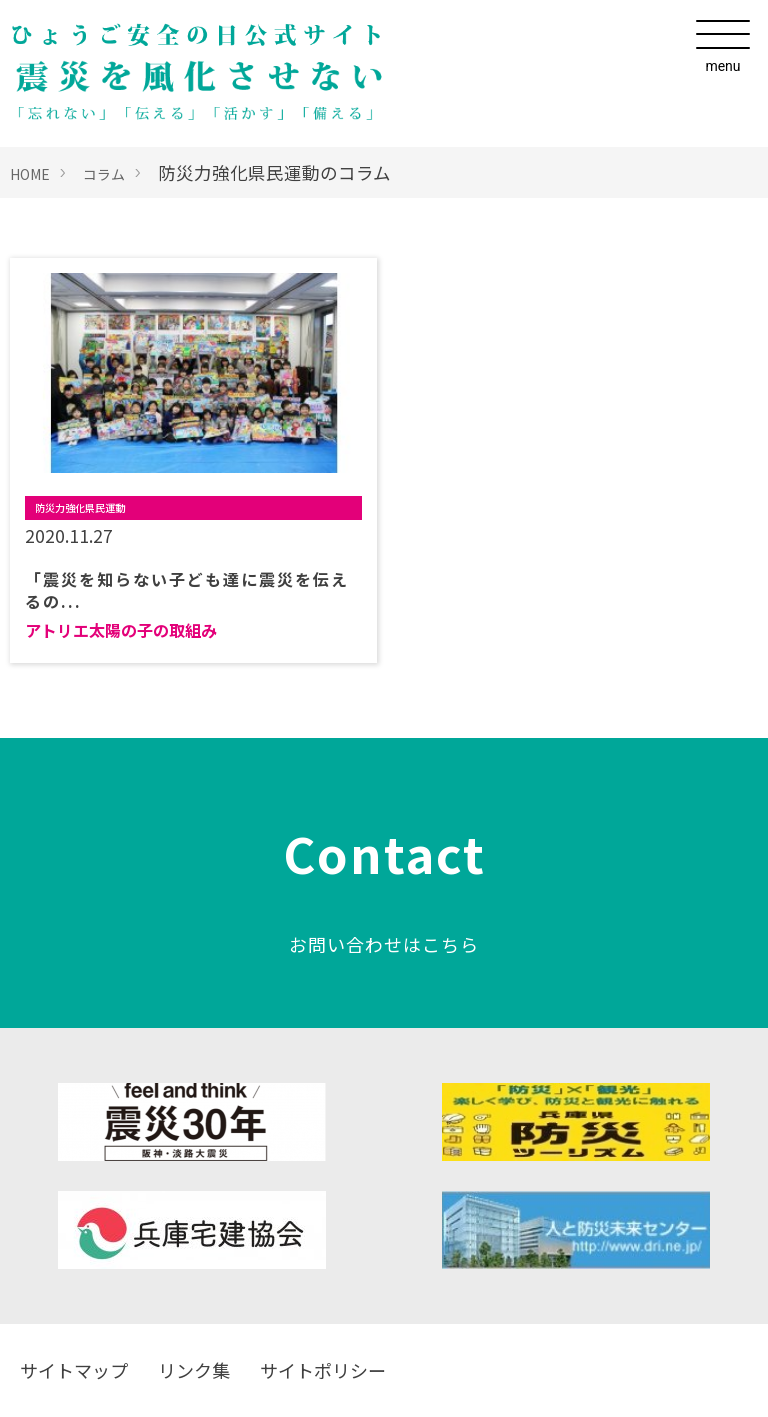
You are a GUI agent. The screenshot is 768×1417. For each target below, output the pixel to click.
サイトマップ (74, 1370)
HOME (30, 174)
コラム (104, 174)
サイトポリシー (323, 1370)
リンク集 (194, 1370)
